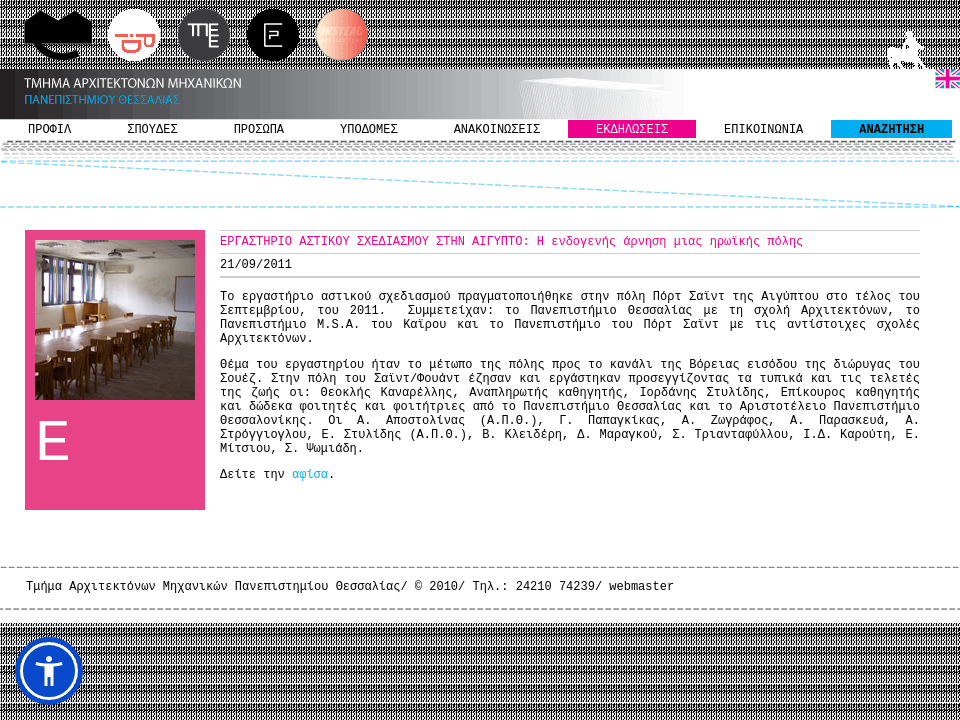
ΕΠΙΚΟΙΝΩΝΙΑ (763, 130)
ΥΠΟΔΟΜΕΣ (369, 130)
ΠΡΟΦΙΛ (49, 130)
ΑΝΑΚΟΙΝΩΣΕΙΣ (497, 130)
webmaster (641, 587)
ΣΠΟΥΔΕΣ (152, 130)
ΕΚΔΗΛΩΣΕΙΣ (632, 130)
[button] (49, 671)
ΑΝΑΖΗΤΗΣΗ (891, 130)
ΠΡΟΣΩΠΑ (259, 130)
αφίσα (310, 475)
